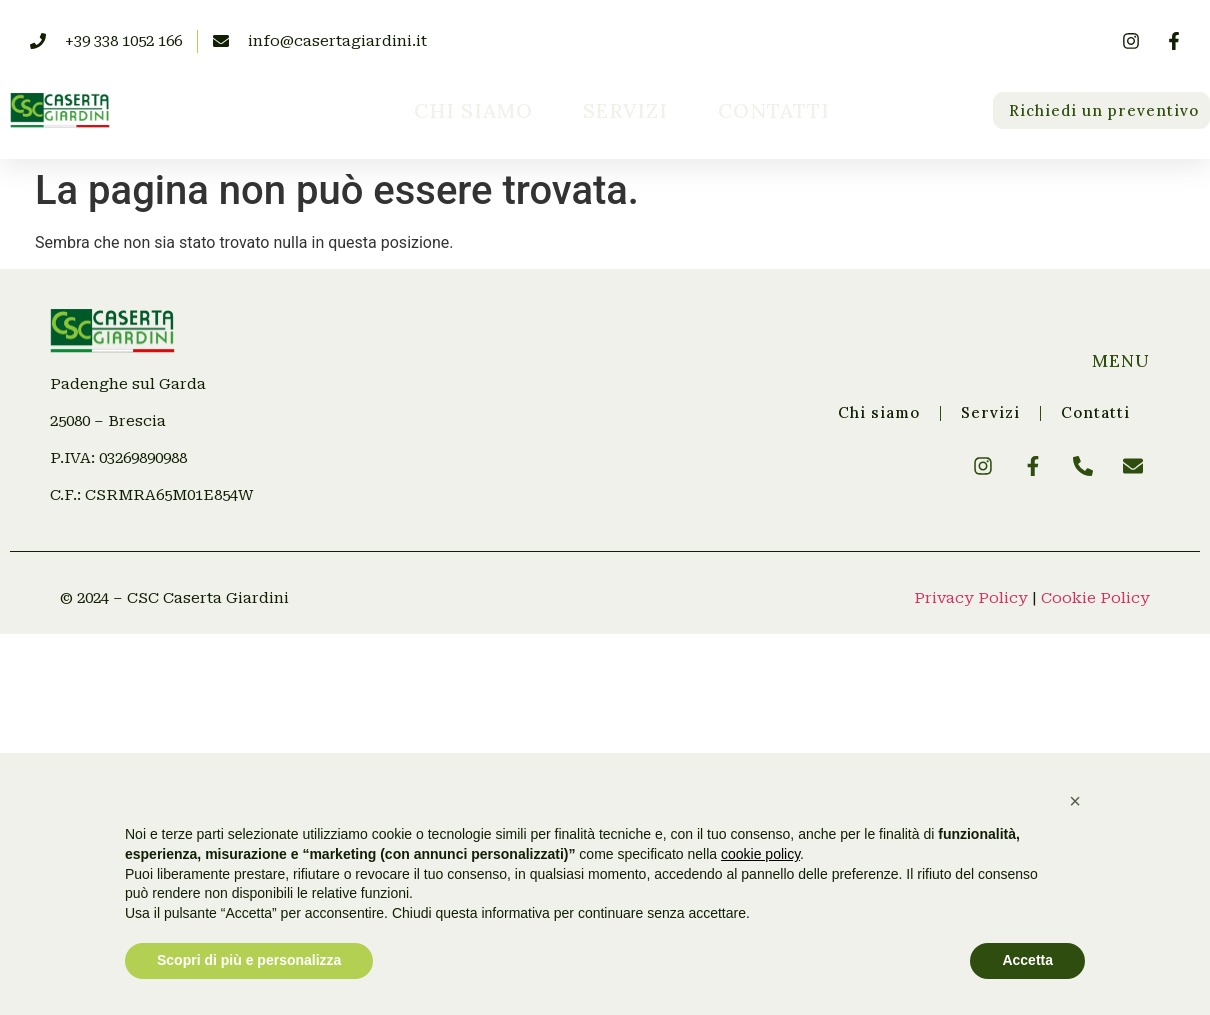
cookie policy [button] (760, 854)
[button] (1075, 801)
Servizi (625, 110)
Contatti (774, 110)
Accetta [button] (1027, 960)
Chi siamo (473, 110)
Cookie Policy (1095, 598)
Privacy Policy (971, 598)
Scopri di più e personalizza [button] (249, 960)
